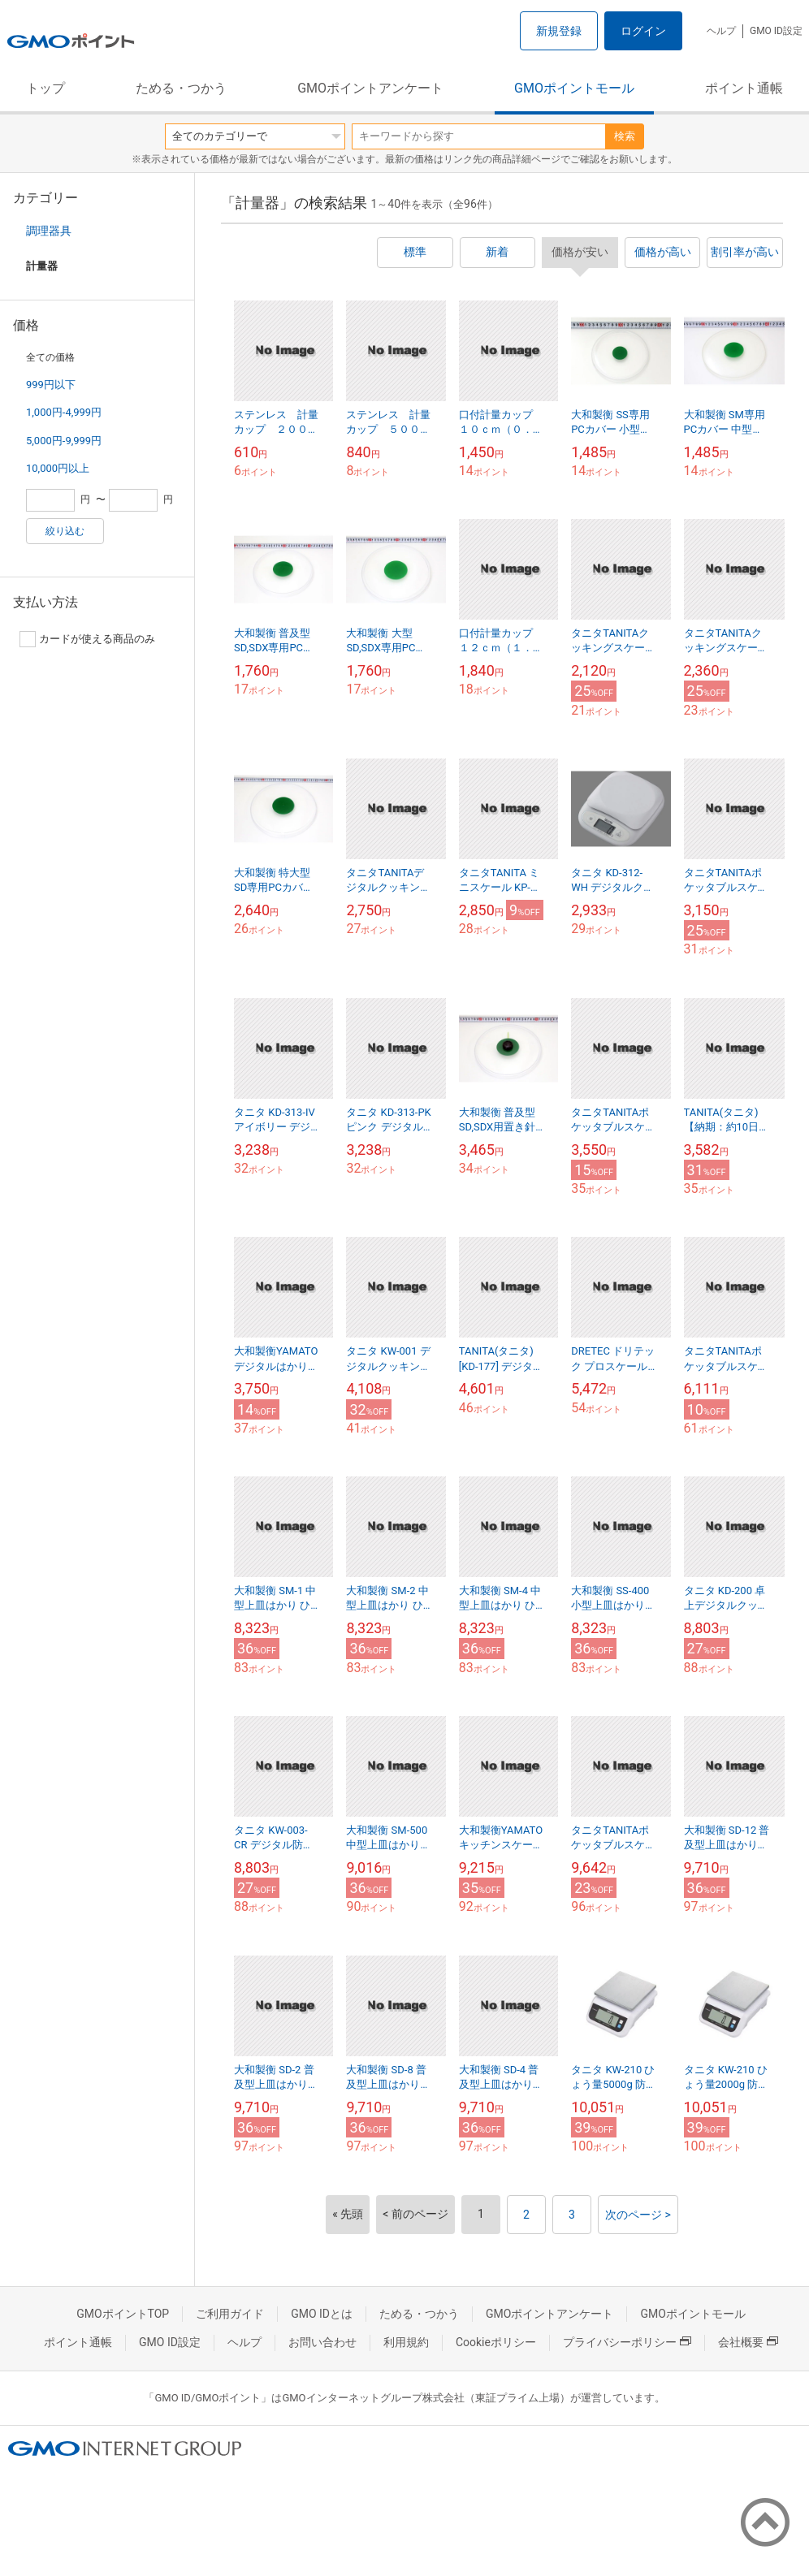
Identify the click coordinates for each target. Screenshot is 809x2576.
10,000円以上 (57, 468)
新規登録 (559, 30)
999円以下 (51, 384)
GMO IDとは (322, 2313)
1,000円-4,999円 (64, 412)
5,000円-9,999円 (64, 440)
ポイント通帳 (744, 88)
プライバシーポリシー (627, 2342)
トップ (45, 88)
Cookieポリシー (496, 2342)
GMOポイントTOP (122, 2313)
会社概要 (748, 2342)
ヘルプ (721, 31)
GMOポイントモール (574, 88)
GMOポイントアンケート (370, 88)
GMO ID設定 (776, 31)
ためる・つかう (181, 88)
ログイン (643, 30)
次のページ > (638, 2214)
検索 (624, 136)
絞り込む (64, 531)
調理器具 (48, 230)
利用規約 (406, 2342)
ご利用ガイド (230, 2313)
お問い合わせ (322, 2342)
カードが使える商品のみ (87, 639)
